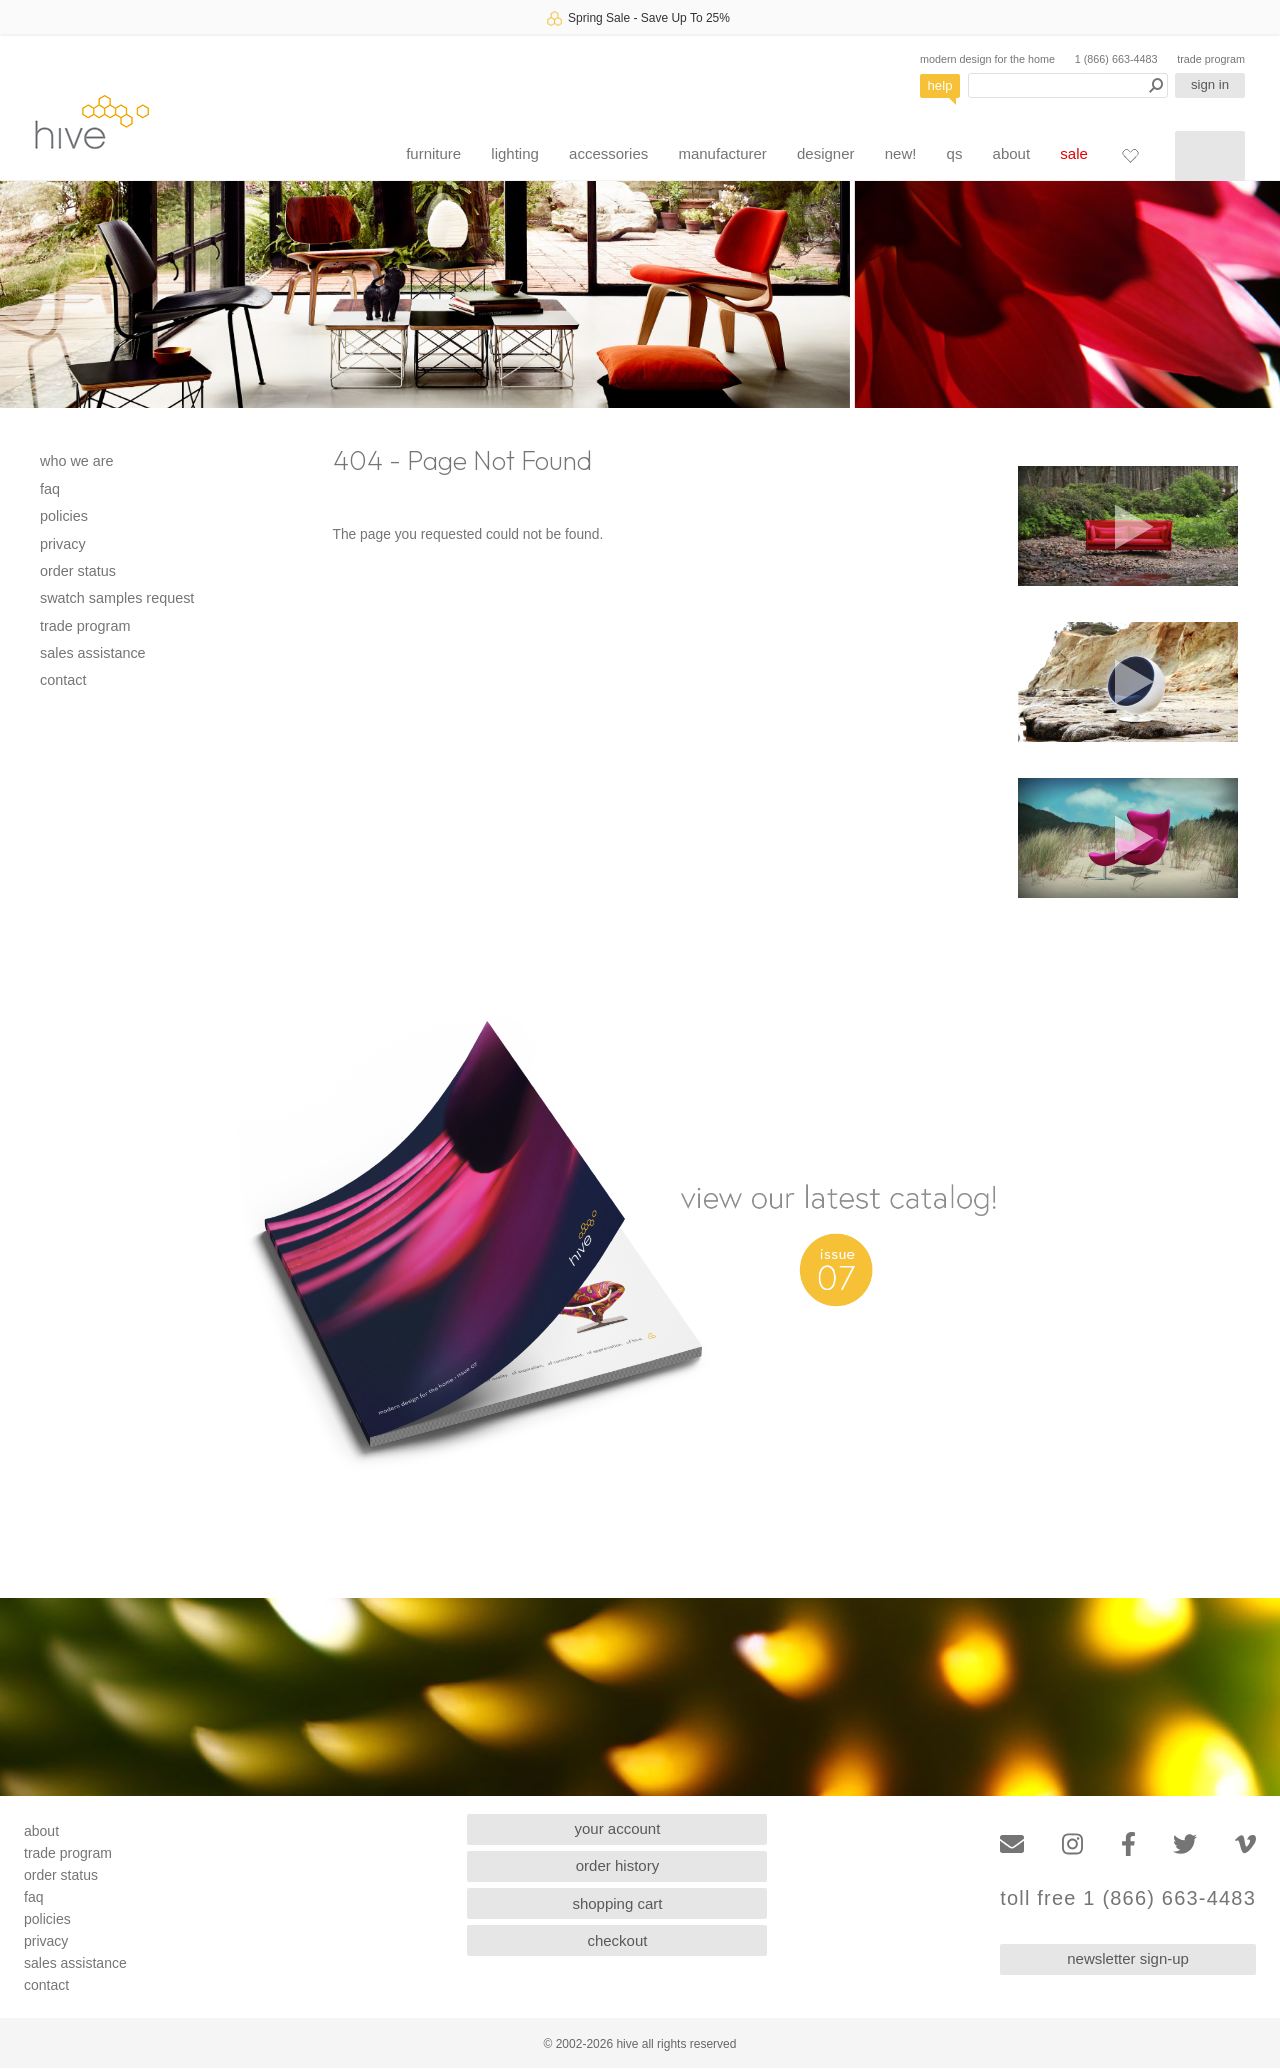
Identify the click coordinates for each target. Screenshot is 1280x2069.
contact (63, 680)
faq (50, 489)
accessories (608, 153)
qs (955, 153)
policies (64, 516)
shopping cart (617, 1903)
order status (78, 571)
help (940, 85)
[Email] (1012, 1844)
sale (1074, 153)
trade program (1211, 59)
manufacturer (722, 153)
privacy (63, 544)
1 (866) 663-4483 (1116, 59)
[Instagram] (1072, 1844)
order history (617, 1865)
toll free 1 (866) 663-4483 (1128, 1898)
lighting (515, 153)
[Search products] (1068, 85)
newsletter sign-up (1128, 1958)
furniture (433, 153)
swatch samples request (117, 598)
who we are (77, 461)
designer (826, 153)
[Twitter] (1185, 1844)
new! (901, 153)
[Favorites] (1130, 155)
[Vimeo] (1245, 1844)
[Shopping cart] (1210, 156)
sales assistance (93, 653)
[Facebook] (1128, 1844)
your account (618, 1828)
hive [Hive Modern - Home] (92, 121)
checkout (617, 1940)
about (1012, 153)
